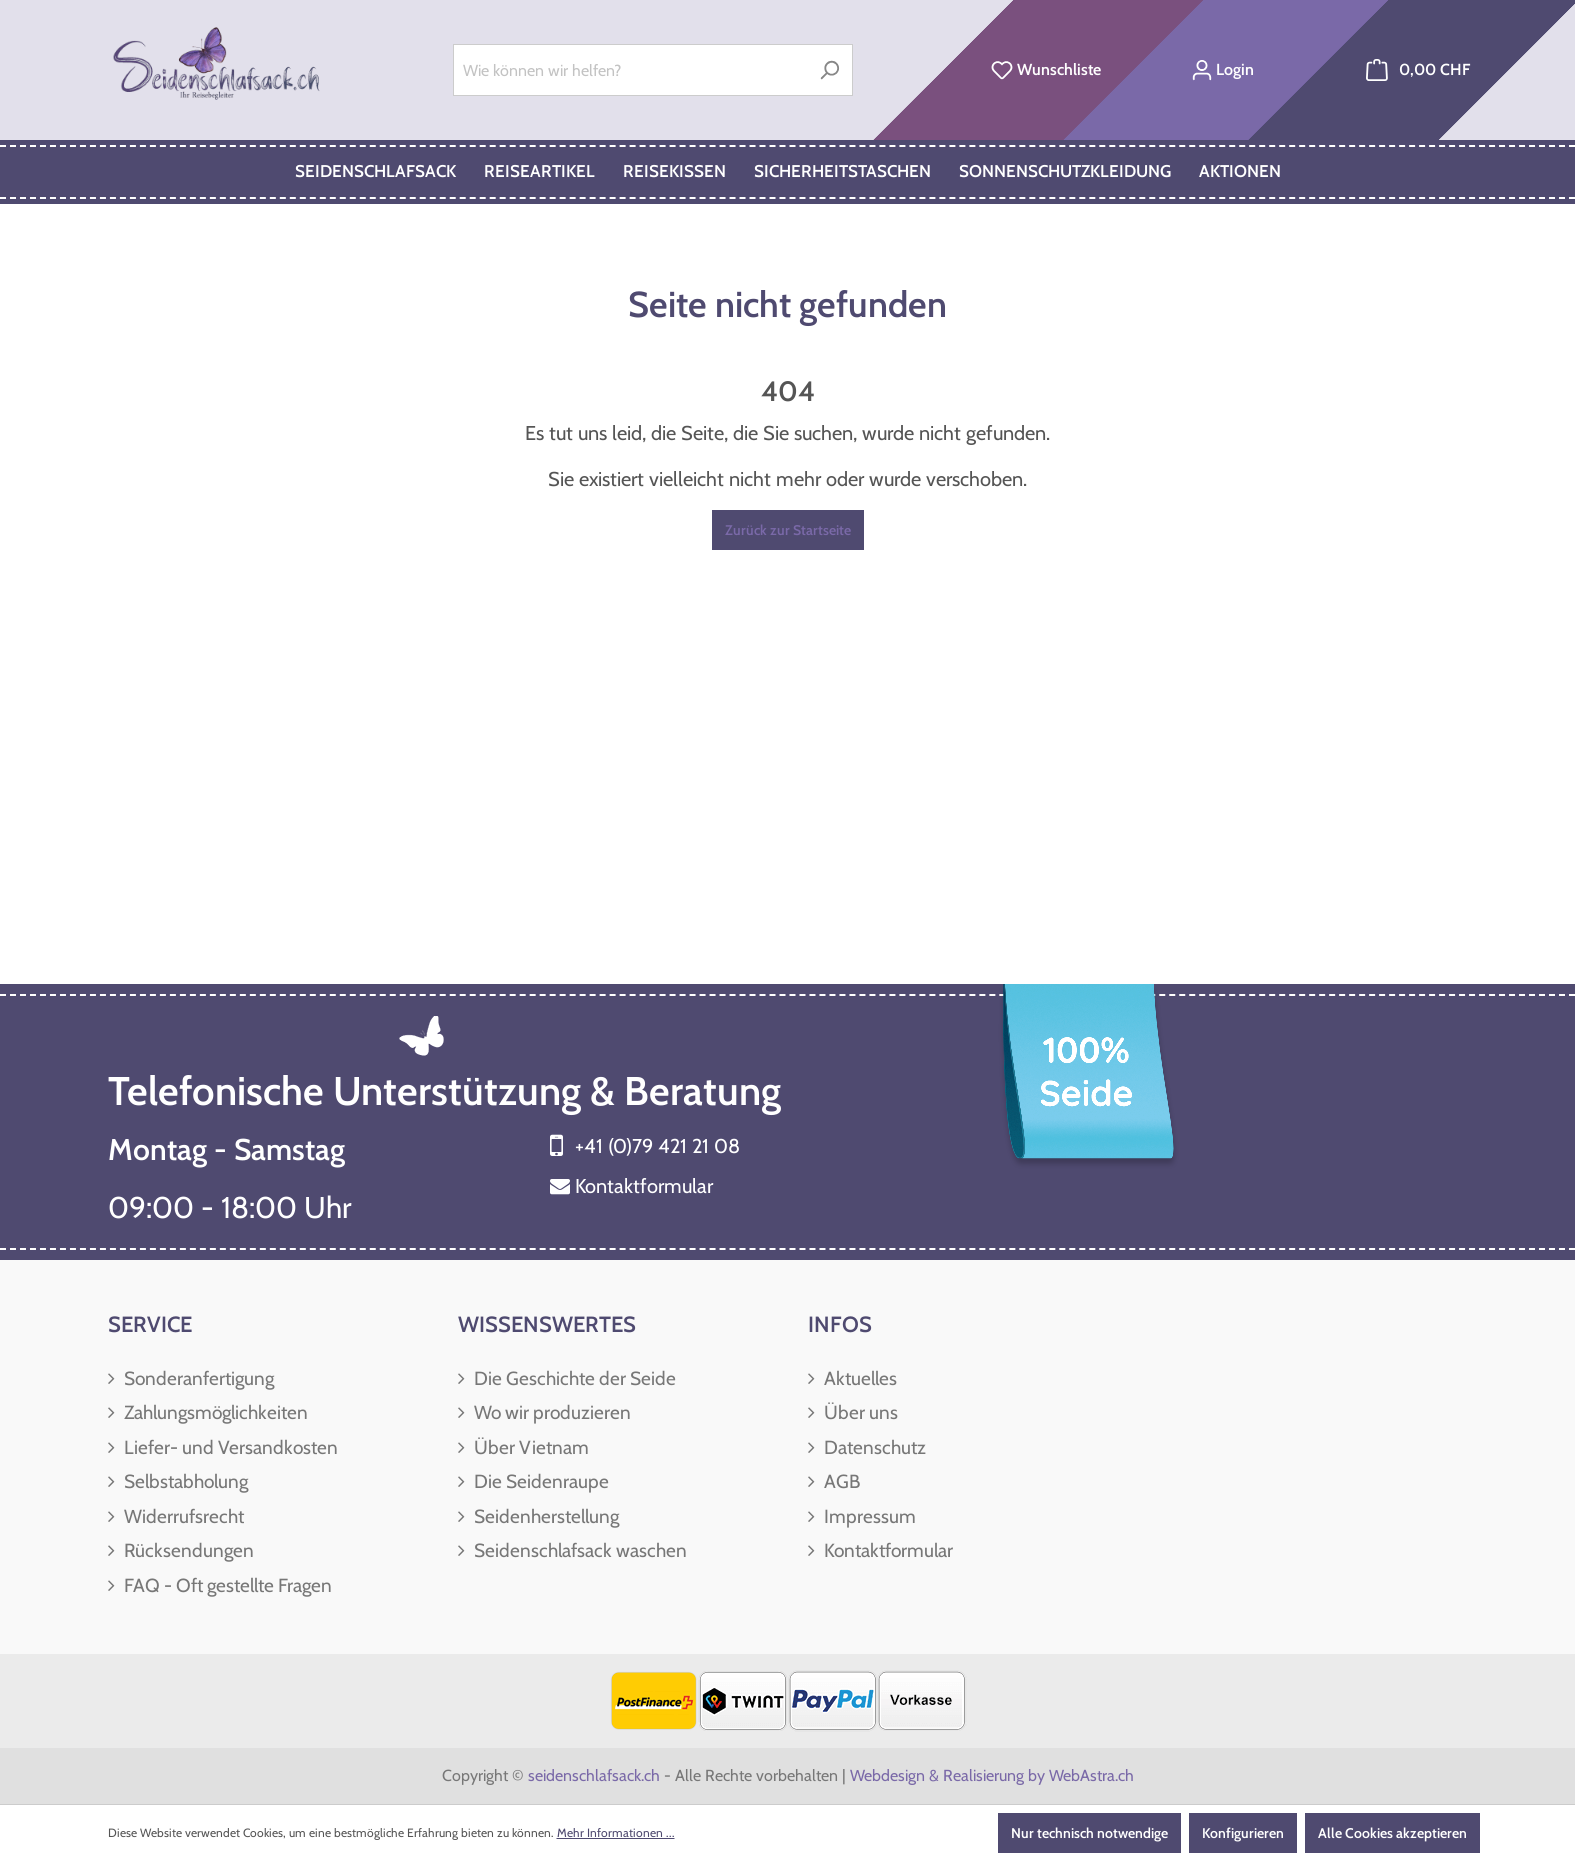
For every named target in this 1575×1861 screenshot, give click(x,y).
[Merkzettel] (1046, 70)
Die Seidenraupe (539, 1481)
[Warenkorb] (1418, 70)
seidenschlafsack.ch (594, 1775)
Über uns (859, 1412)
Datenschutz (873, 1447)
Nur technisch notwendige (1089, 1833)
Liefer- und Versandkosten (229, 1447)
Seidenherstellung (544, 1516)
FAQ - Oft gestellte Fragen (226, 1585)
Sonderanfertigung (197, 1378)
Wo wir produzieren (550, 1412)
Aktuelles (858, 1378)
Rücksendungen (187, 1550)
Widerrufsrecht (182, 1516)
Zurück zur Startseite (788, 530)
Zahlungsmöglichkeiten (214, 1412)
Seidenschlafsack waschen (578, 1550)
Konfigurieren (1243, 1833)
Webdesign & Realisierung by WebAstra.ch (992, 1775)
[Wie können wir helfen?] (630, 70)
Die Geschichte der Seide (573, 1378)
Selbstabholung (184, 1481)
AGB (840, 1481)
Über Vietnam (529, 1447)
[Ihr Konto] (1222, 70)
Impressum (868, 1516)
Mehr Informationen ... (616, 1832)
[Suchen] (829, 70)
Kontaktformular (644, 1186)
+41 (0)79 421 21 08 (657, 1146)
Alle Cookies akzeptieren (1392, 1833)
